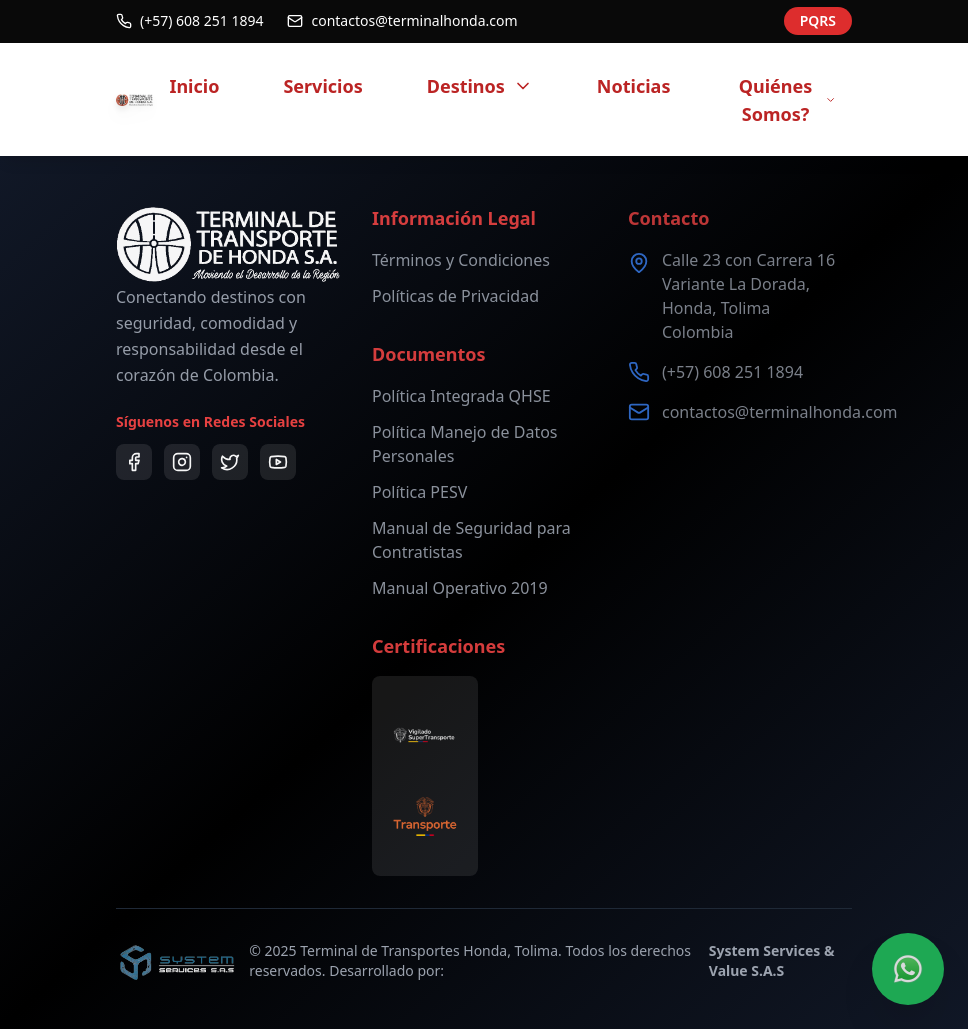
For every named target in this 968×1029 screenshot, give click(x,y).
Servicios (322, 86)
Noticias (634, 86)
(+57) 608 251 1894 (732, 372)
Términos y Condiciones (461, 260)
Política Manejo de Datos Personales (465, 444)
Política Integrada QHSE (461, 396)
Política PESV (419, 492)
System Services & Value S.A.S (772, 960)
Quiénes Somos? (787, 100)
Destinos (480, 86)
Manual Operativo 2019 (460, 588)
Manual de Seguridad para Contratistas (471, 540)
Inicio (194, 86)
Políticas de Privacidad (455, 296)
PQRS (818, 16)
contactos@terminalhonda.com (780, 412)
